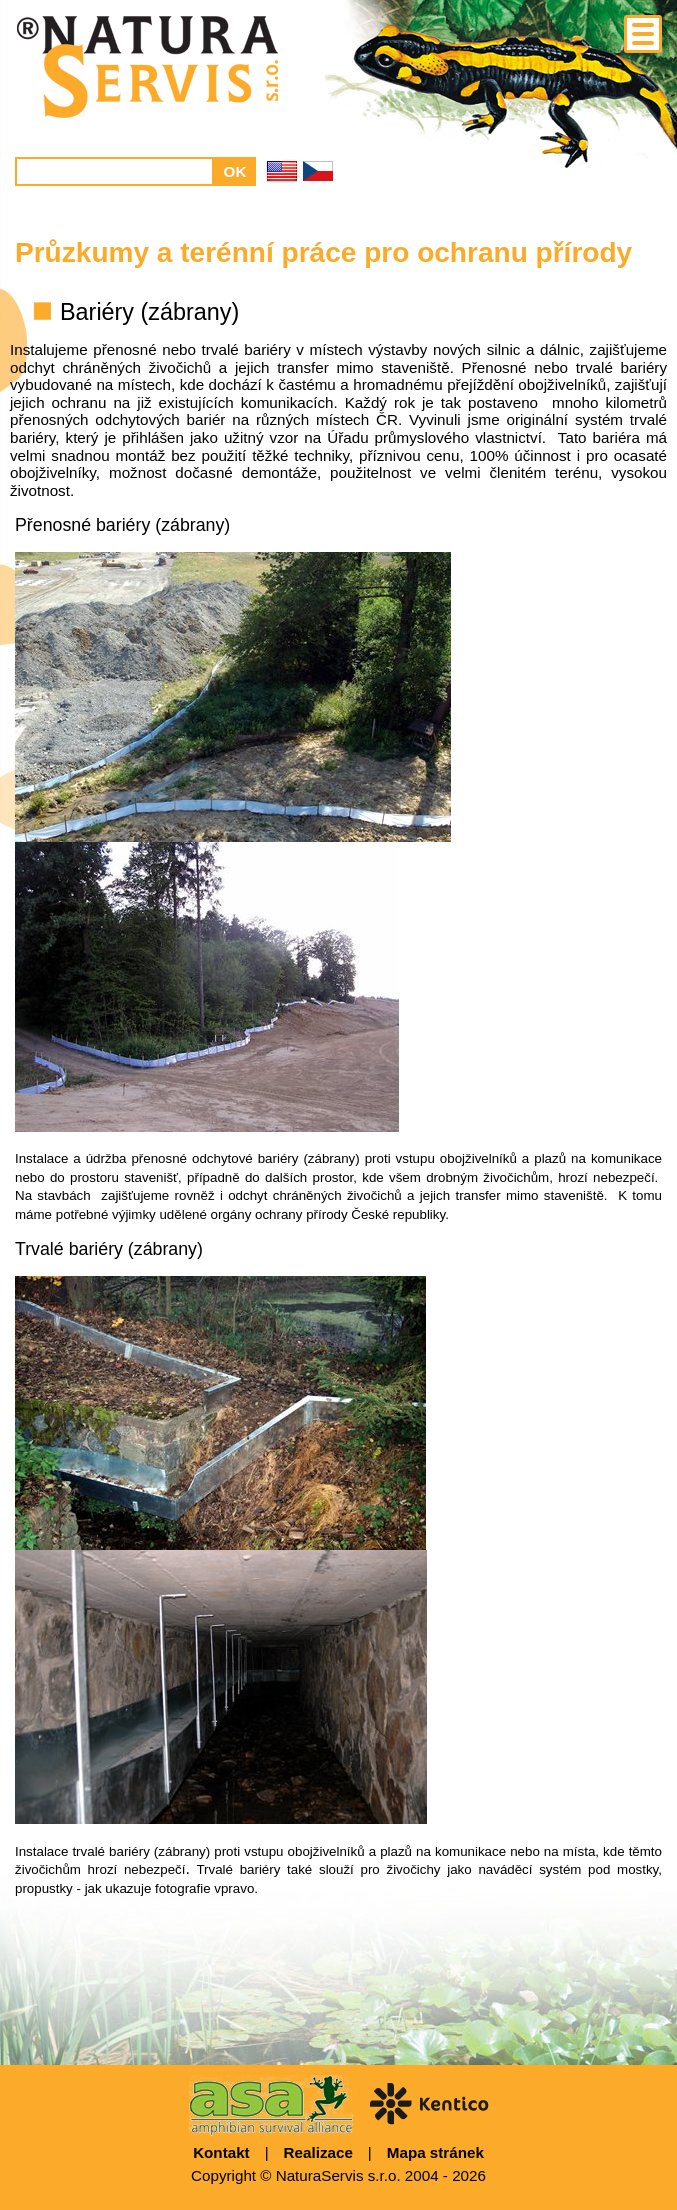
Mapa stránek (435, 2152)
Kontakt (221, 2152)
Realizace (318, 2152)
